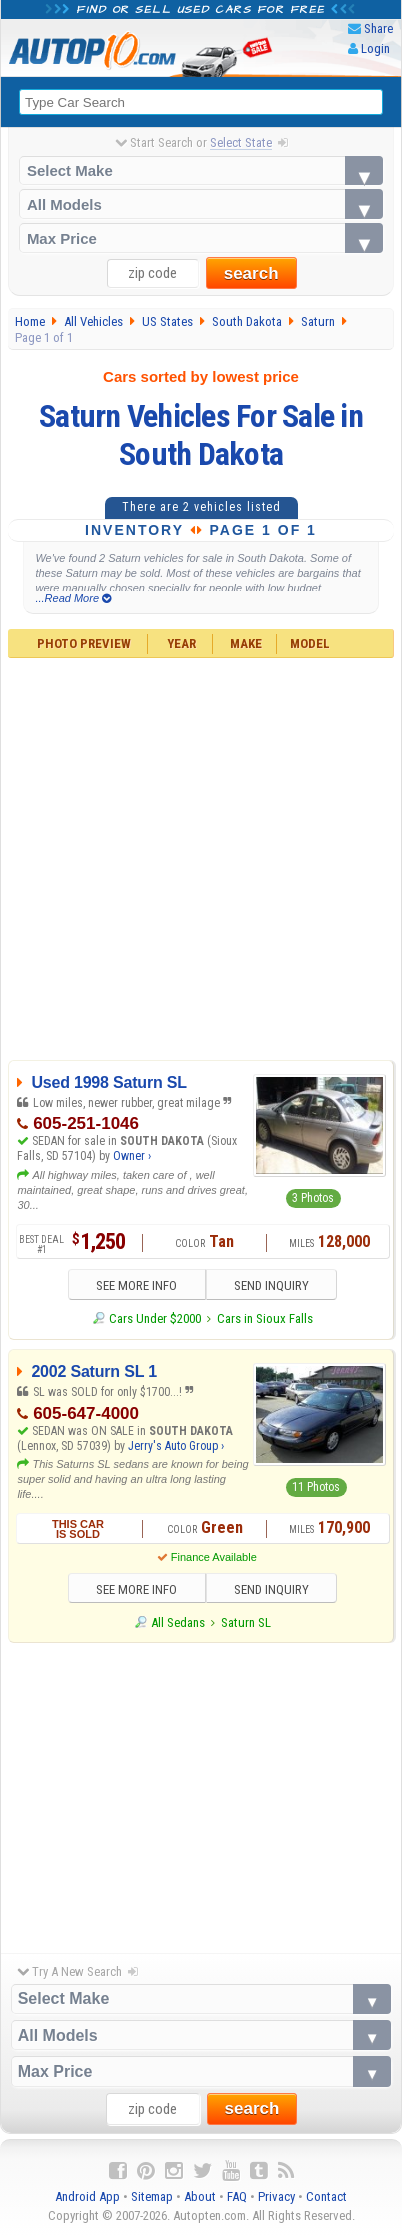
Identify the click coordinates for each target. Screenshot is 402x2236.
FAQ (237, 2196)
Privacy (276, 2196)
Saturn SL (246, 1622)
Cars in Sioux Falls (265, 1318)
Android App (87, 2196)
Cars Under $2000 (155, 1318)
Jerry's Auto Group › (176, 1446)
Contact (326, 2196)
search (251, 273)
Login (375, 48)
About (200, 2196)
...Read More (73, 598)
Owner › (132, 1156)
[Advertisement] (188, 856)
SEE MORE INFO (136, 1285)
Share (378, 28)
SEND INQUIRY (271, 1285)
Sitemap (152, 2196)
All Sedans (178, 1622)
